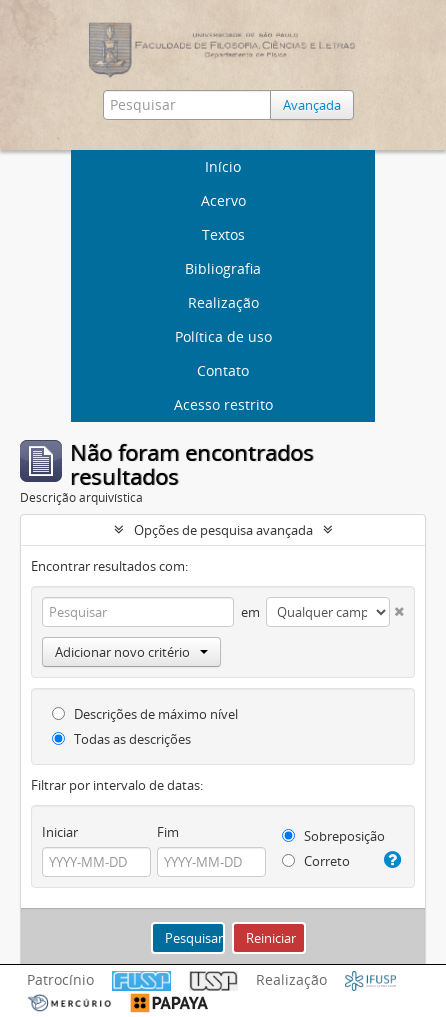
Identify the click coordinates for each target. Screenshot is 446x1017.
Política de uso (223, 336)
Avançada (312, 105)
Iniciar (60, 832)
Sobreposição (333, 836)
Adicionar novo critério (131, 652)
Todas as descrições (121, 739)
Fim (168, 832)
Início (223, 166)
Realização (223, 302)
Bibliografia (223, 268)
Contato (223, 370)
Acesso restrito (223, 404)
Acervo (223, 200)
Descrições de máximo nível (145, 714)
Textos (223, 234)
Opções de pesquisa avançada (223, 530)
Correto (316, 861)
